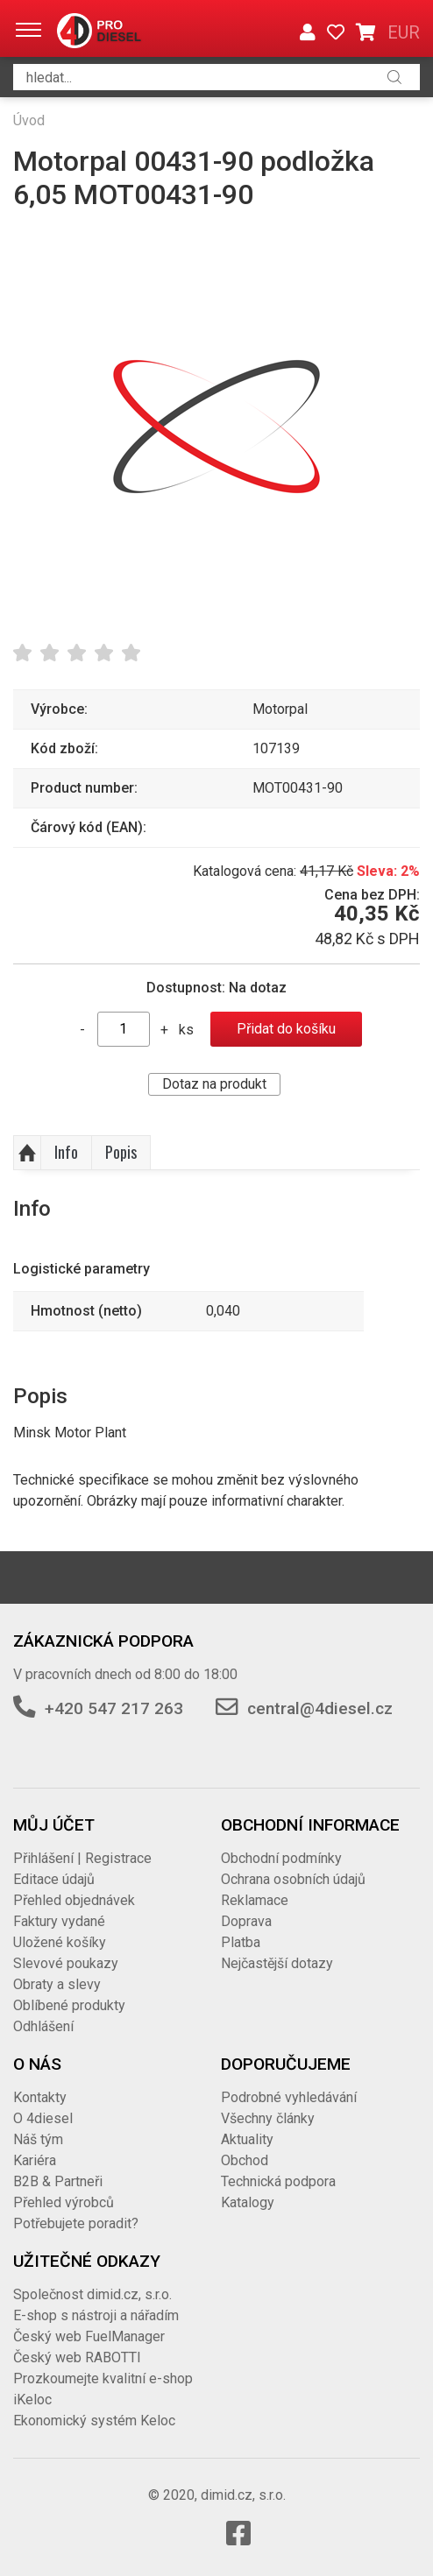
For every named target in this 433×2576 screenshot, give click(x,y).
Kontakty (40, 2097)
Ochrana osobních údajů (293, 1879)
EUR (403, 32)
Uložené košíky (59, 1942)
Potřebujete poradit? (75, 2223)
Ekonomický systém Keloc (94, 2420)
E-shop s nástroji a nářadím (96, 2315)
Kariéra (34, 2160)
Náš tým (38, 2139)
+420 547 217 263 (114, 1708)
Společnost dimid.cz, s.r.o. (92, 2294)
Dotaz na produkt (214, 1084)
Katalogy (247, 2202)
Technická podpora (278, 2181)
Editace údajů (54, 1879)
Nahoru (27, 1152)
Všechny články (268, 2118)
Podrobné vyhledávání (289, 2097)
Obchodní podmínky (281, 1858)
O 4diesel (43, 2118)
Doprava (246, 1921)
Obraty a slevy (57, 1984)
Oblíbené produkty (69, 2005)
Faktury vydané (59, 1921)
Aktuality (247, 2139)
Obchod (244, 2160)
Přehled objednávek (74, 1900)
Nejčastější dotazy (277, 1963)
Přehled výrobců (63, 2202)
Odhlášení (43, 2026)
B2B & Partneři (58, 2181)
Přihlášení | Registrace (82, 1858)
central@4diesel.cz (320, 1708)
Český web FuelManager (89, 2336)
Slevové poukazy (65, 1963)
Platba (240, 1942)
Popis (121, 1151)
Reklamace (254, 1900)
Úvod (29, 120)
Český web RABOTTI (77, 2357)
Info (66, 1151)
